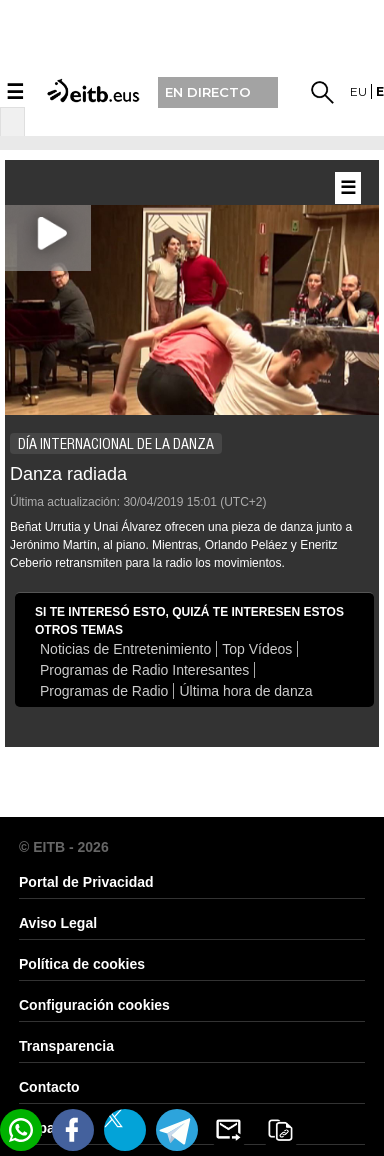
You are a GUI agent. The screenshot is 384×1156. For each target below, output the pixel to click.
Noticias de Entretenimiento (125, 649)
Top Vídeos (257, 649)
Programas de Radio (104, 691)
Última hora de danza (245, 691)
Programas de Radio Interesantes (144, 670)
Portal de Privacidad (86, 882)
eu (358, 91)
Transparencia (66, 1046)
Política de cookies (82, 964)
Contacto (49, 1087)
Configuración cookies (94, 1005)
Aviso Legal (58, 923)
